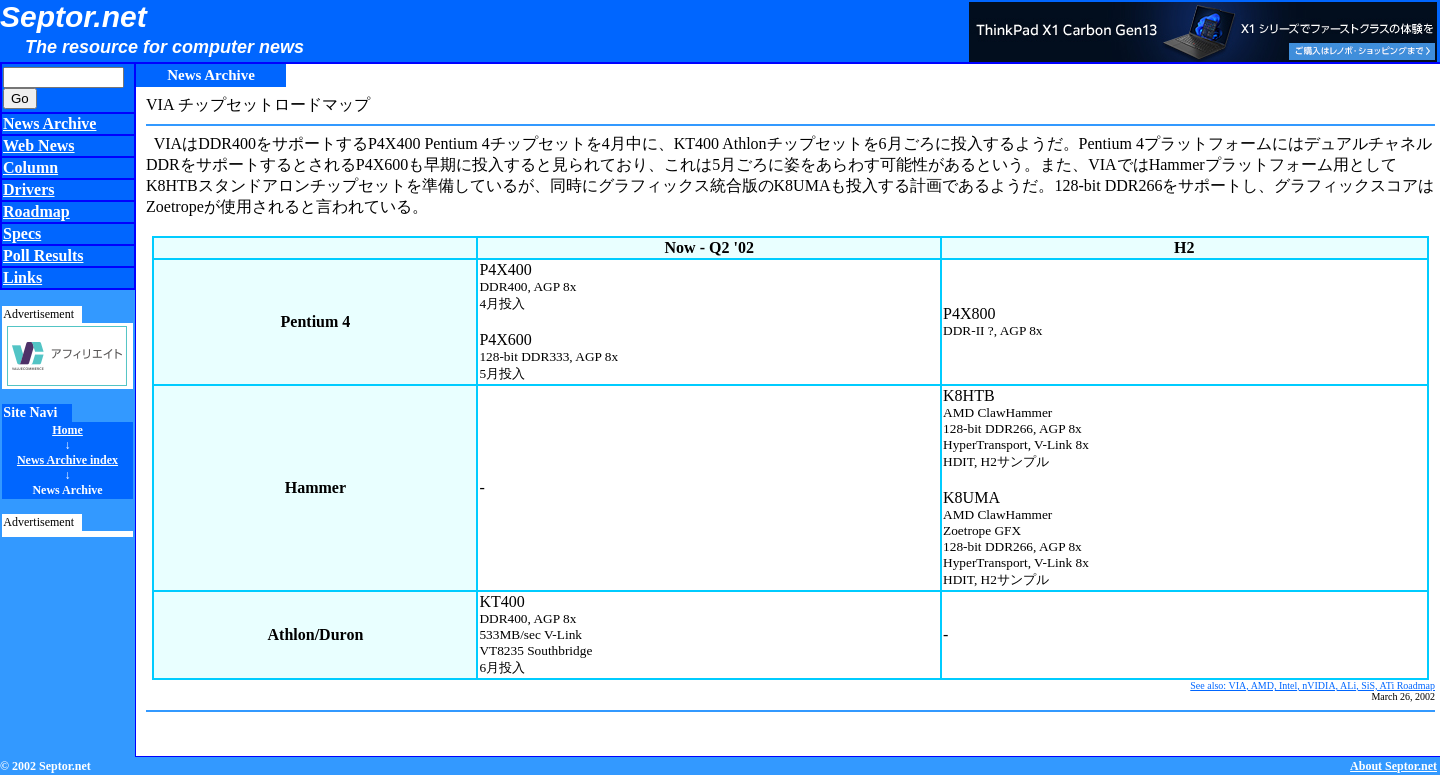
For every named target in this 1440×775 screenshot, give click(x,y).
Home (67, 430)
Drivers (29, 189)
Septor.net (73, 16)
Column (30, 167)
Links (22, 277)
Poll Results (43, 255)
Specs (22, 233)
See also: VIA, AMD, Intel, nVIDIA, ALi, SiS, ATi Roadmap (1312, 685)
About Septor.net (1393, 766)
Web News (39, 145)
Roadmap (36, 211)
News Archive (49, 123)
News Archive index (67, 460)
